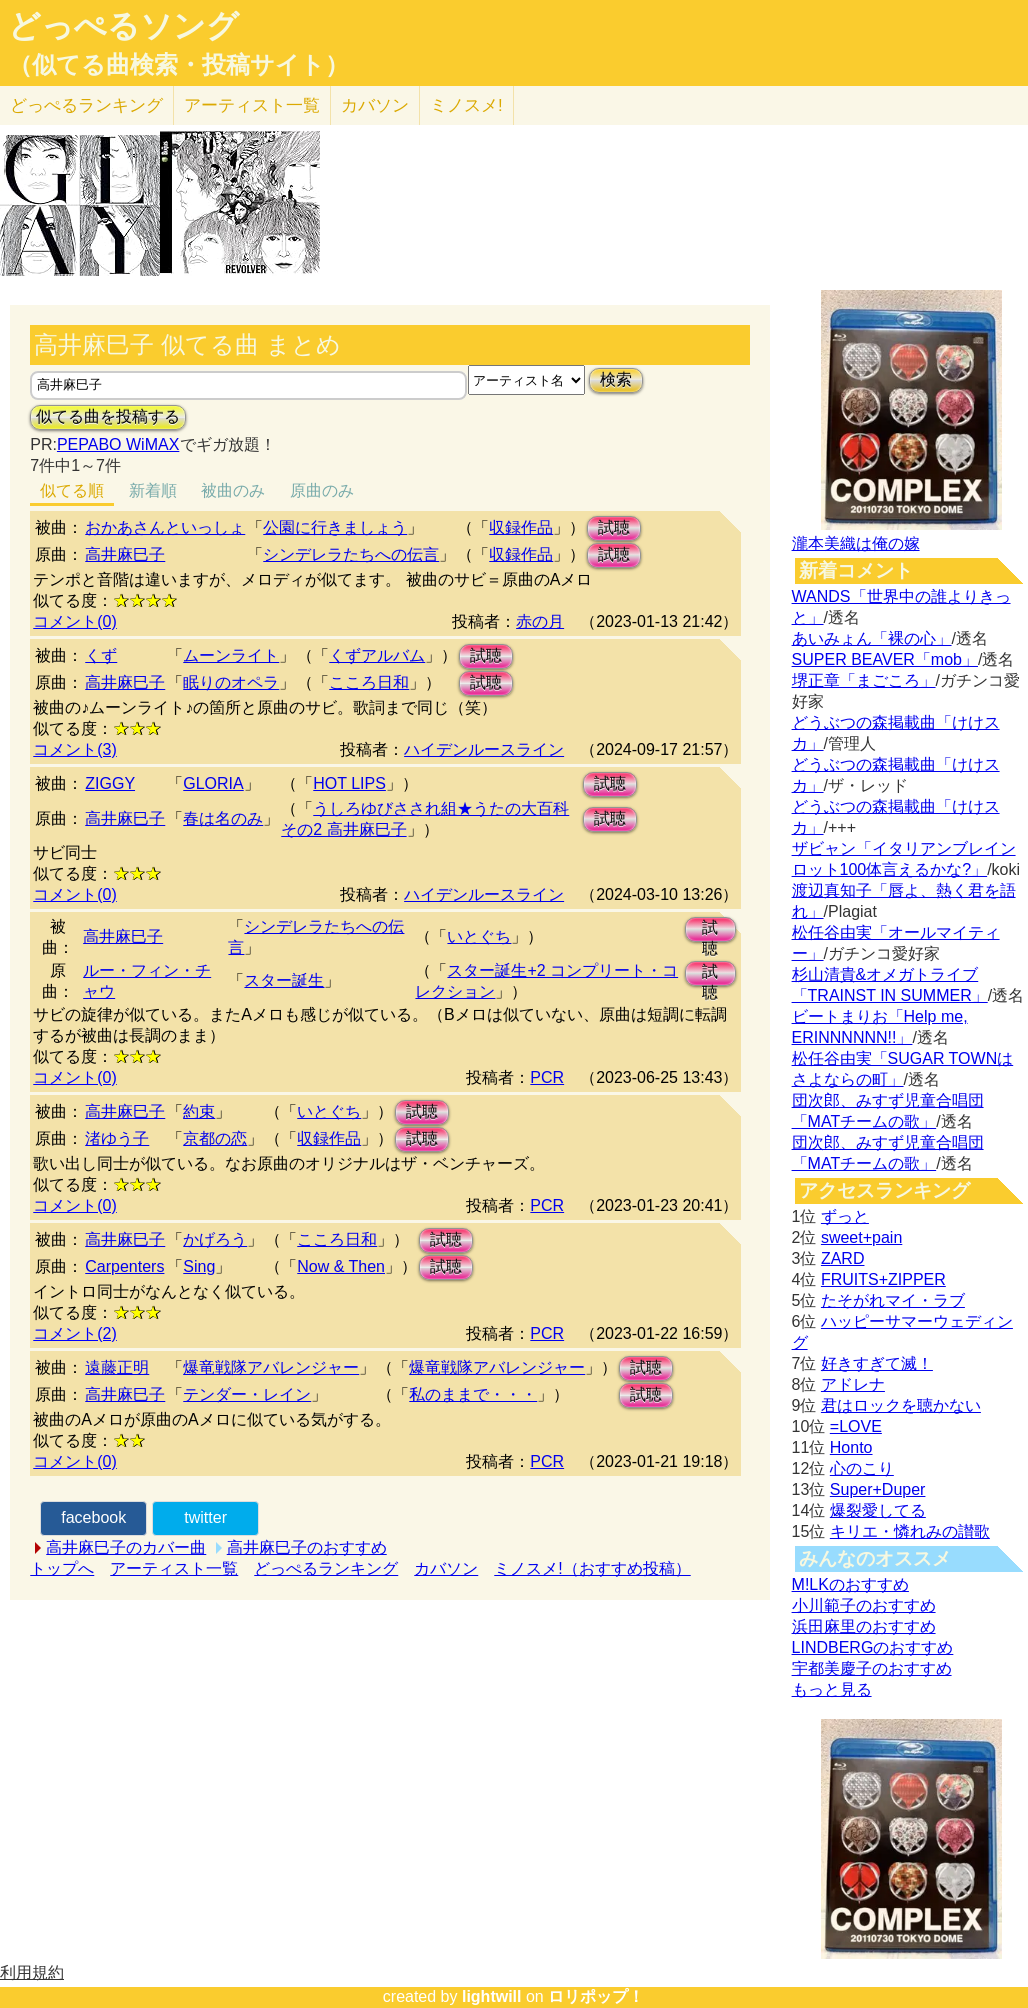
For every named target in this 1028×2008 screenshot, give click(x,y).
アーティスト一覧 (174, 1568)
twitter (205, 1517)
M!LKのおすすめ (850, 1584)
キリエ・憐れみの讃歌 (910, 1531)
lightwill (492, 1996)
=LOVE (856, 1426)
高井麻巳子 (125, 554)
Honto (851, 1447)
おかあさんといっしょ (165, 527)
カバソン (375, 105)
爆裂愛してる (878, 1510)
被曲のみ (233, 490)
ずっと (845, 1216)
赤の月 (540, 621)
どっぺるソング (123, 26)
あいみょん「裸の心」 (872, 638)
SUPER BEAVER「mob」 (885, 659)
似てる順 (72, 490)
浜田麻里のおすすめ (864, 1626)
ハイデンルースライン (484, 749)
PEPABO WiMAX (118, 444)
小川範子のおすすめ (864, 1605)
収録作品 (521, 527)
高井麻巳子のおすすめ (307, 1547)
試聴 (614, 527)
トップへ (62, 1568)
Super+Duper (878, 1489)
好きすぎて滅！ (877, 1363)
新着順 (153, 490)
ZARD (843, 1258)
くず (101, 655)
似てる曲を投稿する (108, 416)
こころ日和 (369, 682)
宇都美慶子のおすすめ (872, 1668)
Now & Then (341, 1266)
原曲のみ (322, 490)
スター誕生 (284, 980)
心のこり (862, 1468)
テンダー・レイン (247, 1394)
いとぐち (479, 936)
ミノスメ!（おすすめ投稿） (592, 1568)
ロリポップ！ (596, 1996)
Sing (199, 1266)
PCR (547, 1077)
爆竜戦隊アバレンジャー (271, 1367)
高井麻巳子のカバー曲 (126, 1547)
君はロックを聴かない (901, 1405)
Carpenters (124, 1266)
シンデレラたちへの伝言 (351, 554)
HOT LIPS (349, 783)
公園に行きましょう (335, 527)
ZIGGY (110, 783)
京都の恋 (215, 1138)
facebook (93, 1517)
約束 (199, 1111)
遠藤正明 (117, 1367)
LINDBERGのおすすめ (873, 1647)
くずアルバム (377, 655)
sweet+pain (861, 1237)
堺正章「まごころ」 (864, 680)
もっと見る (832, 1689)
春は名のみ (223, 818)
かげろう (215, 1239)
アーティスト (252, 105)
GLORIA (213, 783)
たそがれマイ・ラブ (893, 1300)
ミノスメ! (466, 105)
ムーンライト (231, 655)
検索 (616, 379)
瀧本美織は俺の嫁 (856, 543)
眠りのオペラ (231, 682)
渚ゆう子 (117, 1138)
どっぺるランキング (326, 1568)
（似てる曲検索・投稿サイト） (178, 65)
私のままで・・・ (473, 1394)
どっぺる (86, 105)
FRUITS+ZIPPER (883, 1279)
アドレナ (853, 1384)
